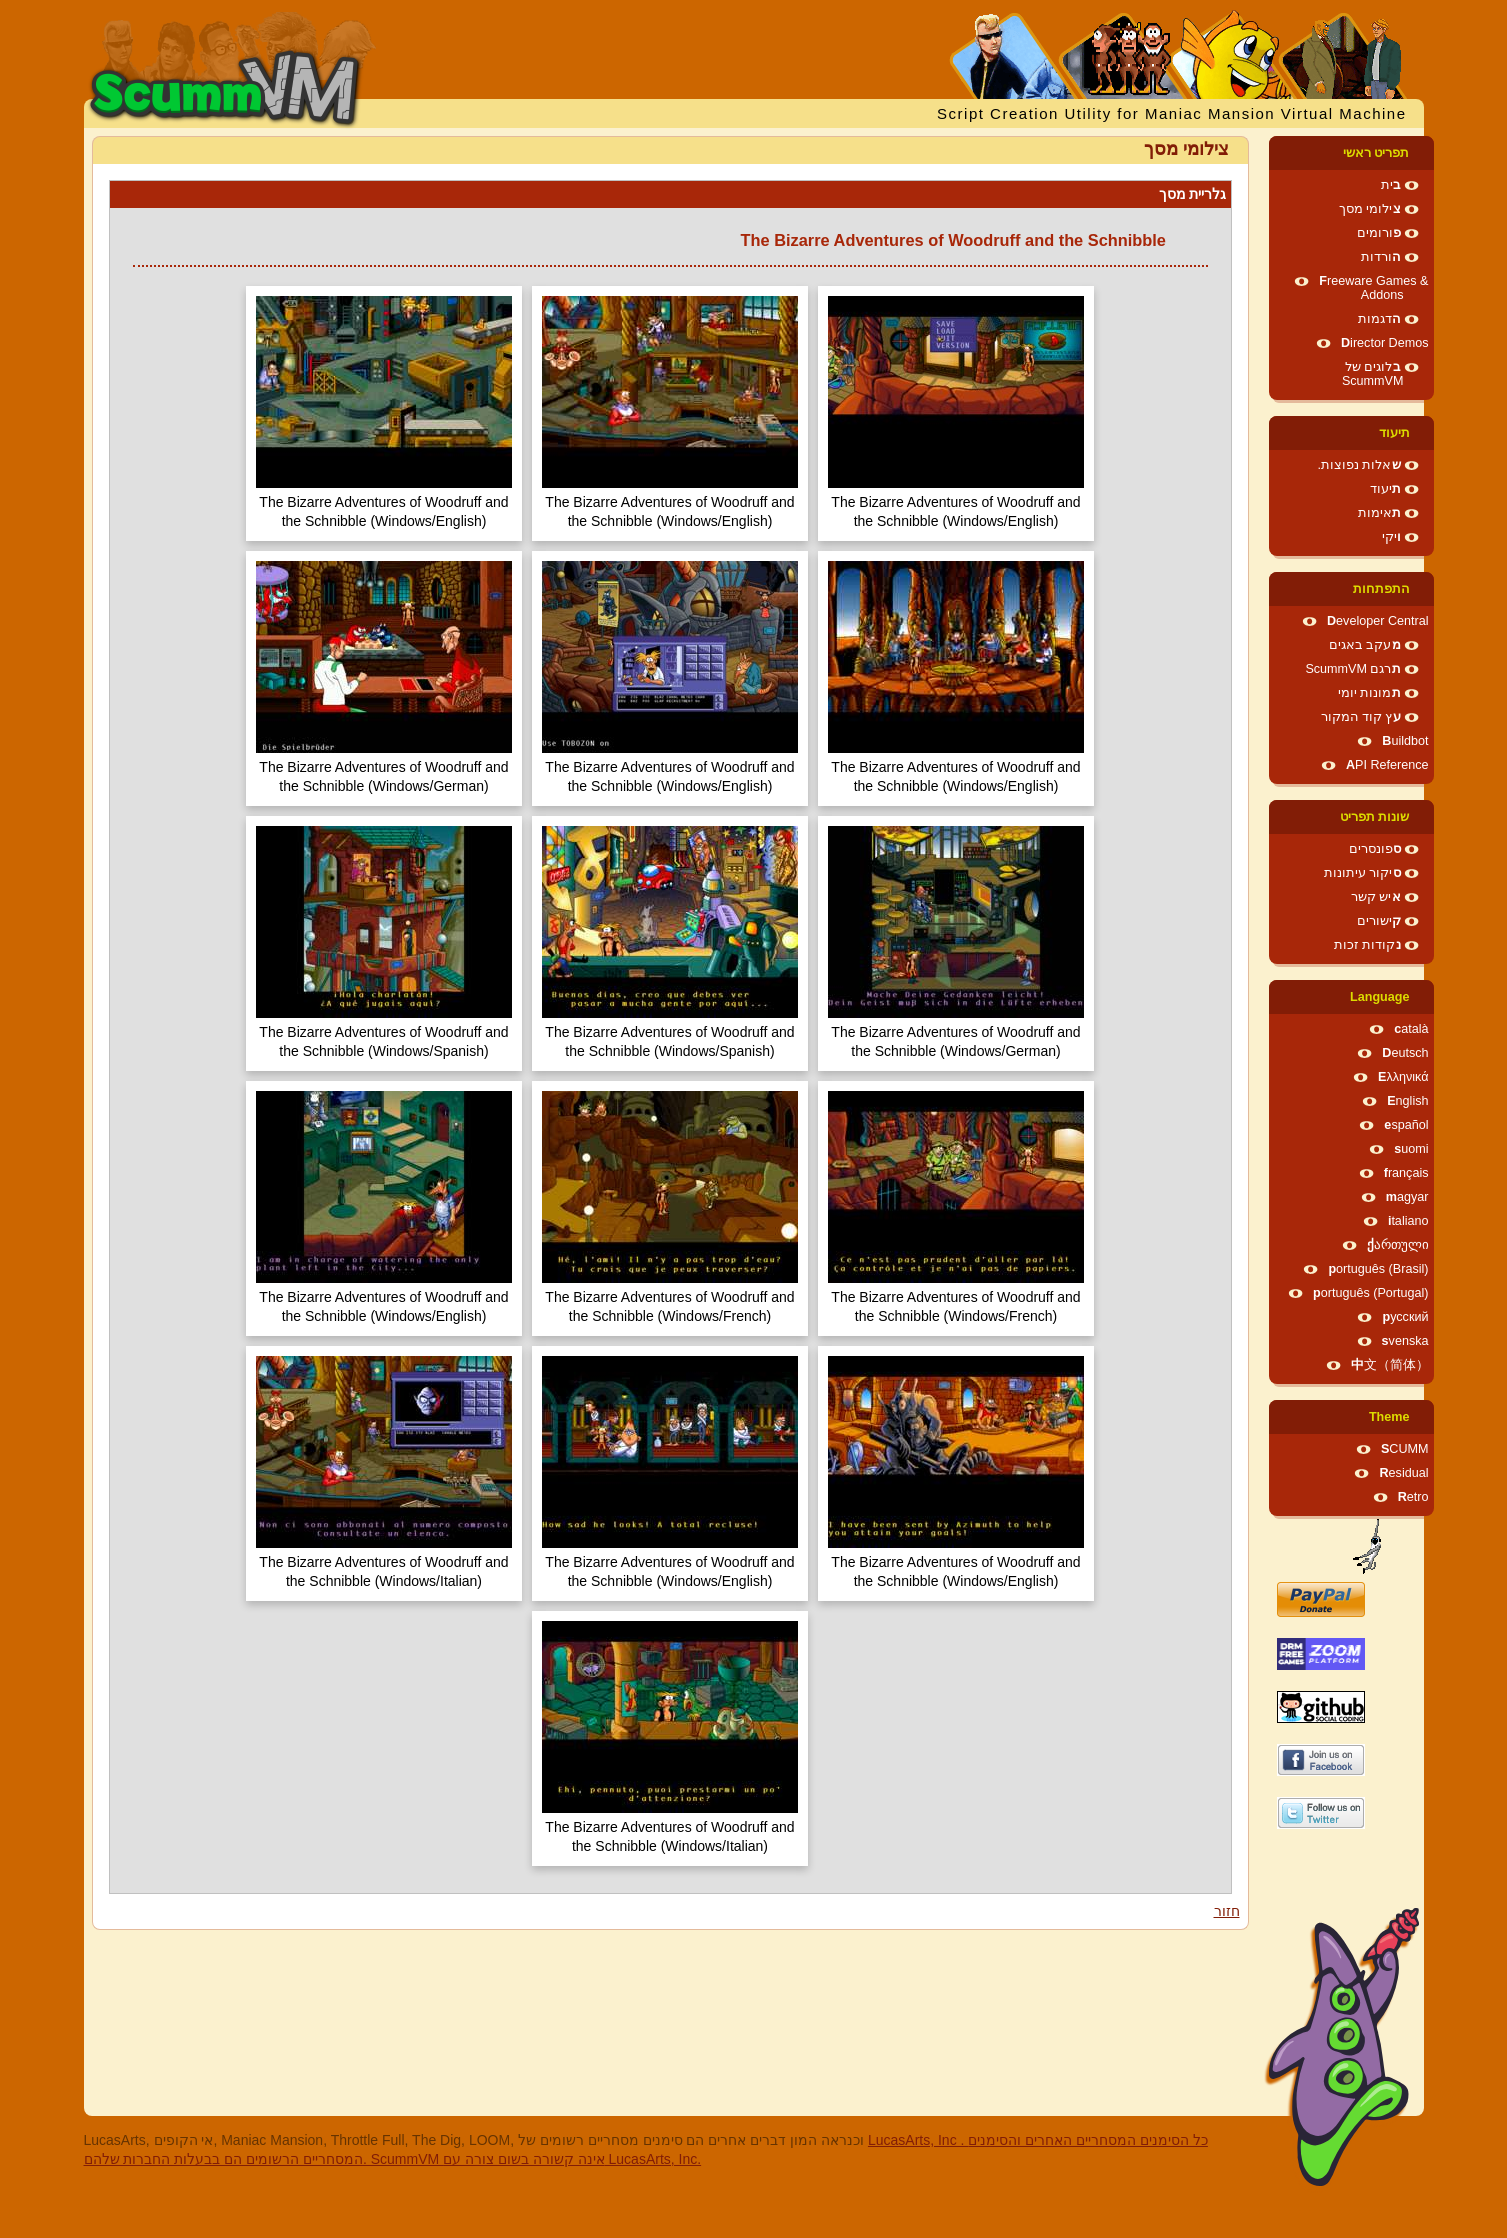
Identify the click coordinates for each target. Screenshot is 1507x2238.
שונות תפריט (1375, 817)
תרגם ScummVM (1352, 669)
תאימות (1379, 513)
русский (1405, 1317)
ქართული (1398, 1245)
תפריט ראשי (1376, 153)
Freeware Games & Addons (1373, 288)
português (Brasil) (1378, 1269)
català (1411, 1029)
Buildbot (1405, 741)
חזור (1227, 1911)
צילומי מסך (1370, 209)
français (1406, 1173)
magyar (1407, 1197)
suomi (1411, 1149)
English (1407, 1101)
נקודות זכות (1367, 945)
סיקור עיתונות (1362, 873)
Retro (1413, 1497)
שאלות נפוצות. (1359, 465)
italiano (1408, 1221)
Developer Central (1378, 621)
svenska (1405, 1341)
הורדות (1381, 257)
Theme (1389, 1417)
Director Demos (1385, 343)
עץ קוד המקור (1361, 717)
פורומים (1379, 233)
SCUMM (1405, 1449)
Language (1379, 997)
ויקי (1391, 537)
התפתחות (1381, 589)
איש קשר (1376, 897)
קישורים (1379, 921)
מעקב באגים (1365, 645)
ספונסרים (1375, 849)
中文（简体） (1390, 1365)
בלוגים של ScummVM (1373, 374)
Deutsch (1405, 1053)
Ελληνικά (1403, 1077)
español (1406, 1125)
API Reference (1387, 765)
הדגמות (1379, 319)
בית (1391, 185)
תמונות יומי (1369, 693)
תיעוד (1394, 433)
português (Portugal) (1371, 1293)
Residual (1403, 1473)
